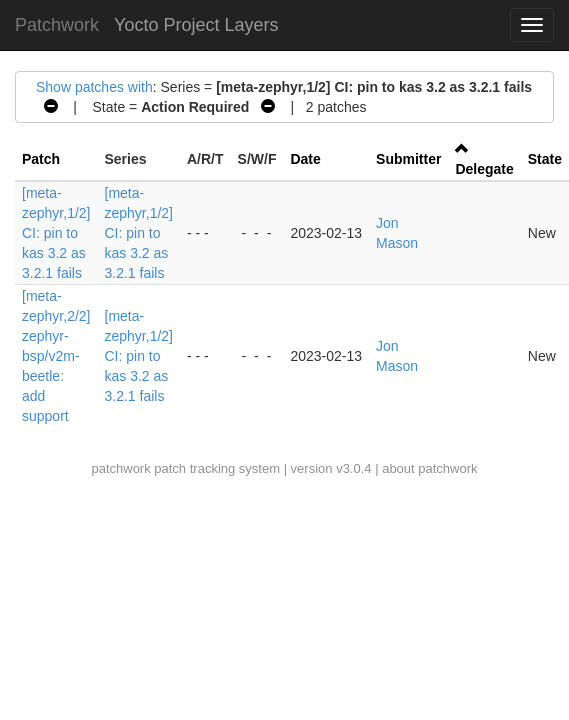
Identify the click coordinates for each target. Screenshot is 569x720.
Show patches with (94, 87)
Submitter (408, 159)
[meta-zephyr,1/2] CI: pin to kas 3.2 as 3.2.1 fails (56, 233)
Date (305, 159)
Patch (41, 159)
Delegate (484, 169)
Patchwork (57, 25)
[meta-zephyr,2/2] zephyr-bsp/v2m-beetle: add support (56, 356)
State (545, 159)
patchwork (120, 468)
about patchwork (429, 468)
